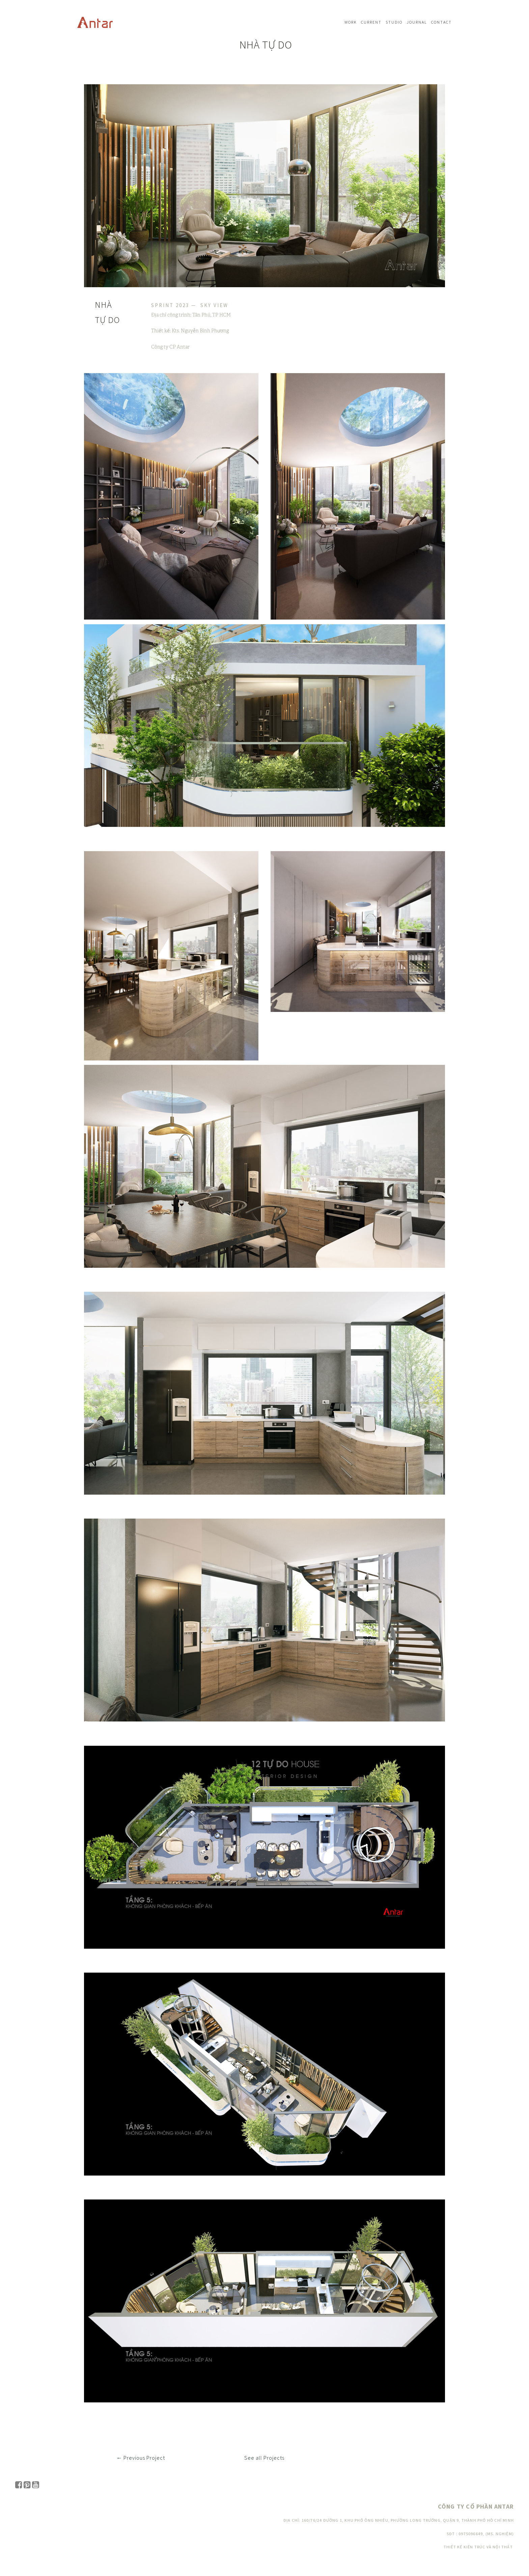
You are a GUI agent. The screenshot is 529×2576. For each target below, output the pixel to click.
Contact (441, 22)
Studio (394, 22)
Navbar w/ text (95, 22)
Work (350, 22)
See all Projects (264, 2457)
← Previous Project (140, 2457)
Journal (417, 22)
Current (371, 22)
